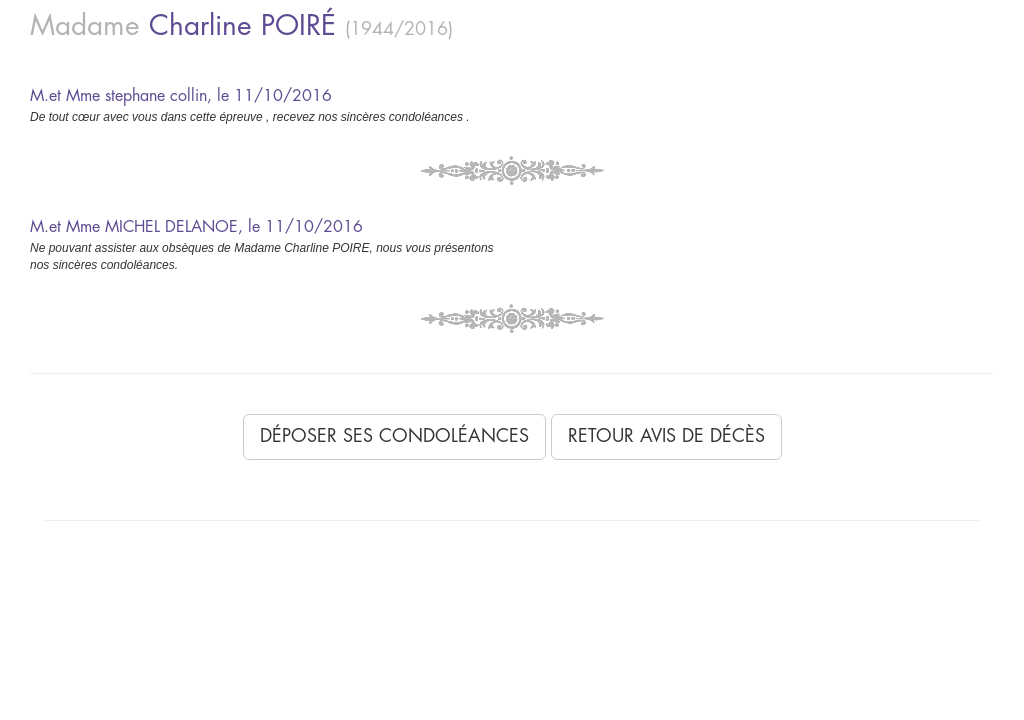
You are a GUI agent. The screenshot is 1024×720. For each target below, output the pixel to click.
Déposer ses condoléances (394, 436)
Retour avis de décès (666, 436)
